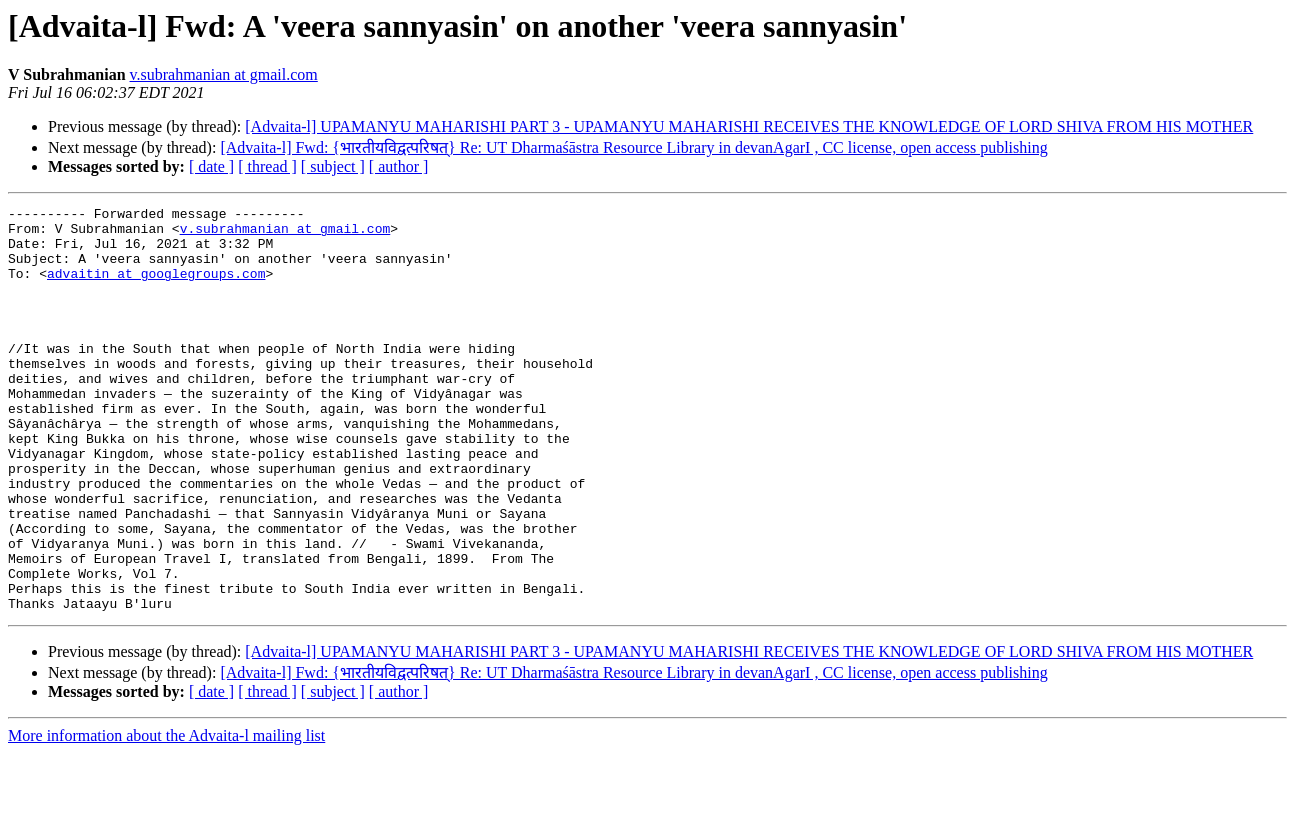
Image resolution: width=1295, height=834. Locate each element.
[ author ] (399, 166)
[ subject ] (333, 166)
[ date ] (211, 166)
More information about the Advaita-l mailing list (166, 816)
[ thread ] (267, 166)
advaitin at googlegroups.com (156, 288)
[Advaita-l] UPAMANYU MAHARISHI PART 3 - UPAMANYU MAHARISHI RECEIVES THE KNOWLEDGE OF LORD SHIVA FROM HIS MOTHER (749, 126)
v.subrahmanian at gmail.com (224, 74)
